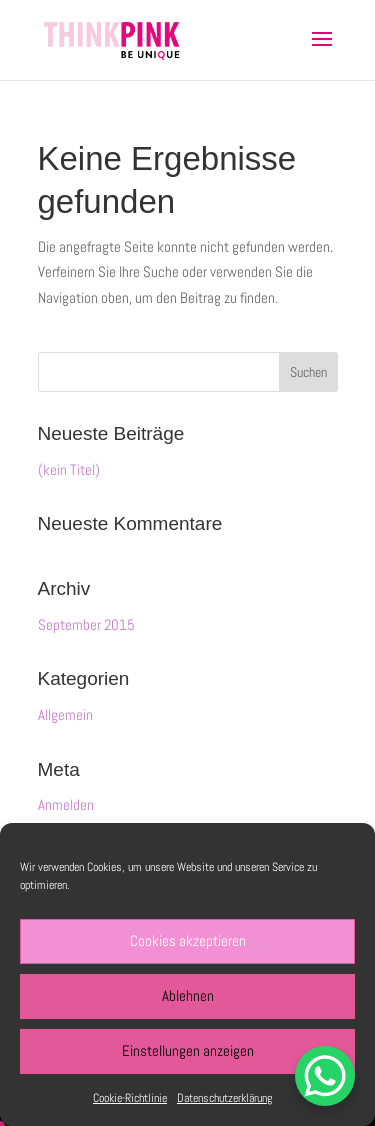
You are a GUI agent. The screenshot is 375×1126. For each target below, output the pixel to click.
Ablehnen (188, 995)
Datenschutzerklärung (224, 1098)
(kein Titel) (69, 469)
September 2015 (86, 624)
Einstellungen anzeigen (188, 1050)
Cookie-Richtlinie (130, 1098)
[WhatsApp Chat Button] (325, 1076)
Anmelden (66, 804)
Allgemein (65, 714)
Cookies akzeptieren (188, 940)
